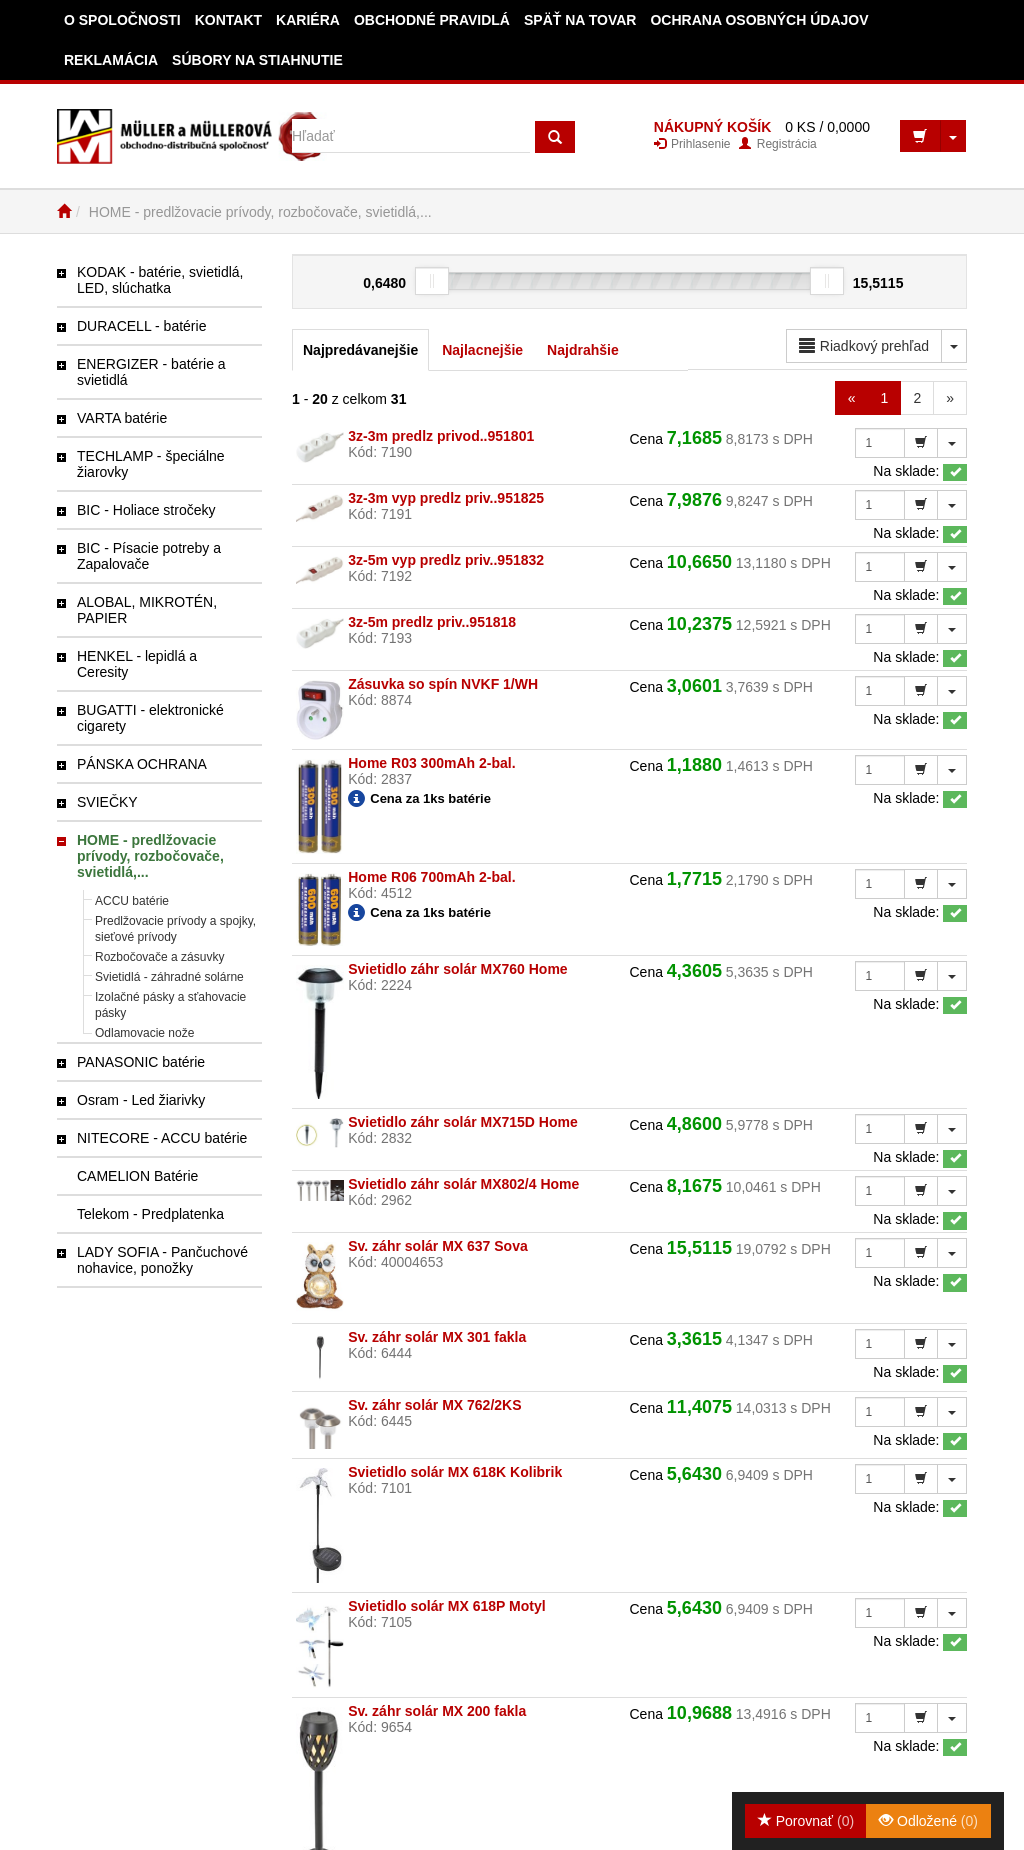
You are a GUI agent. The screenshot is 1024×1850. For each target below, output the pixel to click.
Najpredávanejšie (360, 350)
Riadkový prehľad (864, 346)
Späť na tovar (580, 20)
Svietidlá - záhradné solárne (169, 977)
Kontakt (228, 20)
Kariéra (308, 20)
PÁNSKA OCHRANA (142, 764)
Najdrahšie (583, 350)
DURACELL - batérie (141, 326)
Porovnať (806, 1821)
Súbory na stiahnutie (257, 60)
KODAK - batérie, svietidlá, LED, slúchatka (160, 280)
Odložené (928, 1821)
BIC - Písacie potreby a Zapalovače (149, 556)
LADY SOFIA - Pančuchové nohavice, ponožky (162, 1260)
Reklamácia (111, 60)
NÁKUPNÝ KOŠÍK (712, 127)
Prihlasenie (692, 144)
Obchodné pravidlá (432, 20)
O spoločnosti (122, 20)
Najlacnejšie (482, 350)
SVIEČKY (107, 802)
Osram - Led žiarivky (141, 1100)
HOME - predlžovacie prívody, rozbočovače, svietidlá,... (150, 856)
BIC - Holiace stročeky (146, 510)
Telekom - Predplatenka (150, 1214)
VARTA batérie (122, 418)
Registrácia (777, 144)
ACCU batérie (132, 901)
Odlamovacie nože (144, 1033)
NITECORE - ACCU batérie (162, 1138)
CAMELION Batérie (137, 1176)
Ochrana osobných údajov (759, 20)
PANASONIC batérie (141, 1062)
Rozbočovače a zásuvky (159, 957)
